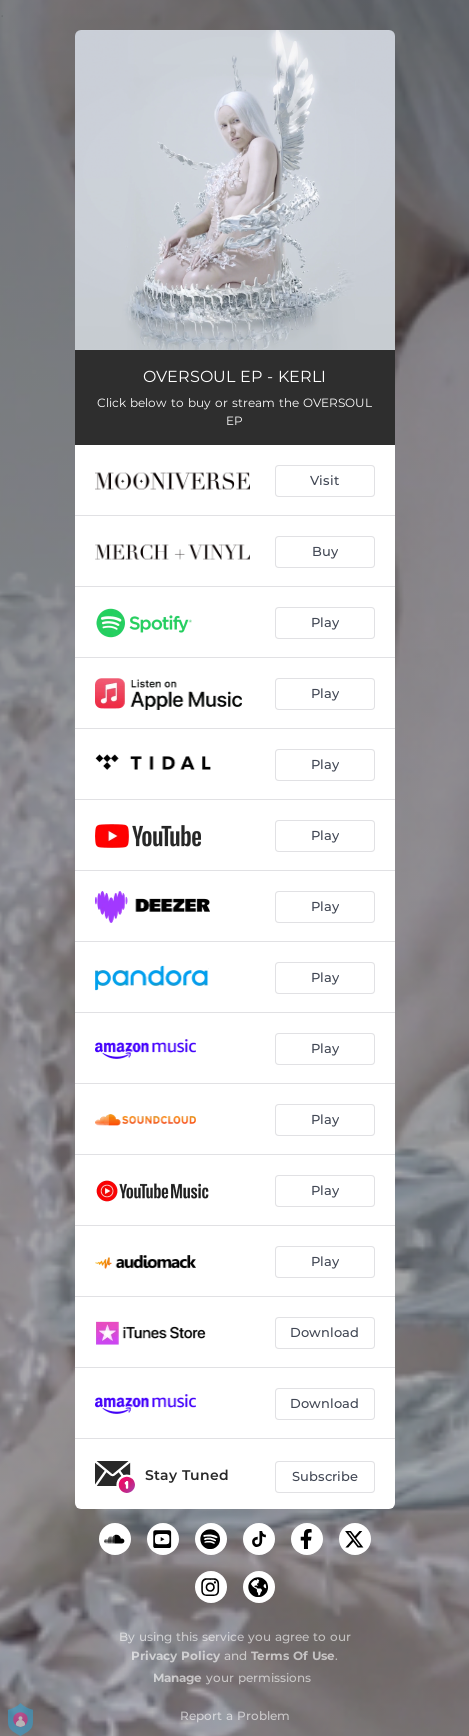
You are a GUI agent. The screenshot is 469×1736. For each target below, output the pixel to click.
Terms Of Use (293, 1655)
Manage (177, 1677)
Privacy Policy (175, 1655)
